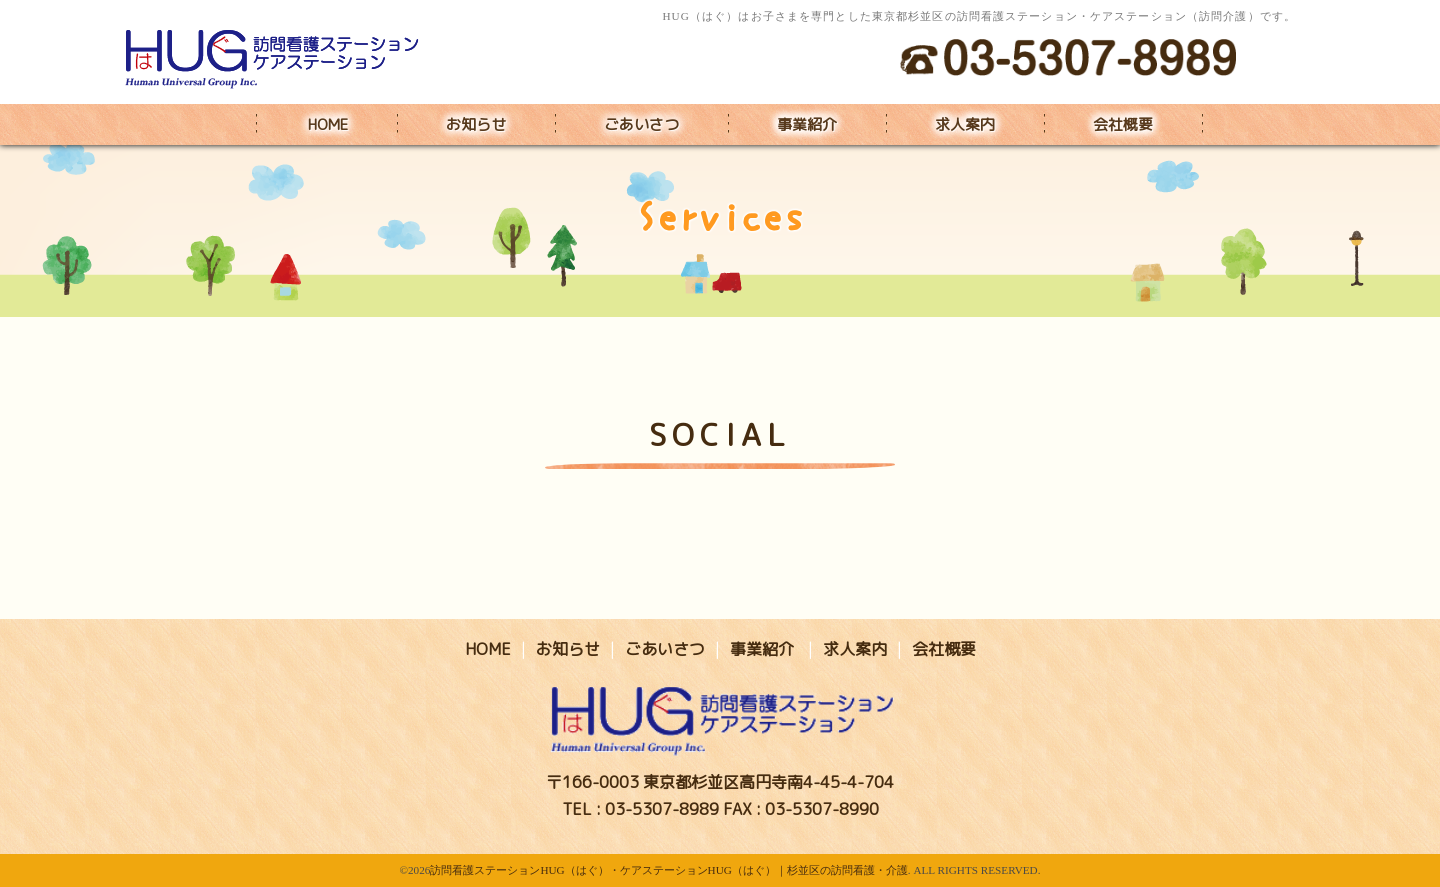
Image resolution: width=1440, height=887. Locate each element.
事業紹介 (807, 124)
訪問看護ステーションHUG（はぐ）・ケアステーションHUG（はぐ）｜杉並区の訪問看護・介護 (668, 870)
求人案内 (965, 124)
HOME (328, 124)
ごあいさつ (641, 124)
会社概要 (1123, 124)
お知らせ (476, 124)
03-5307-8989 (662, 809)
